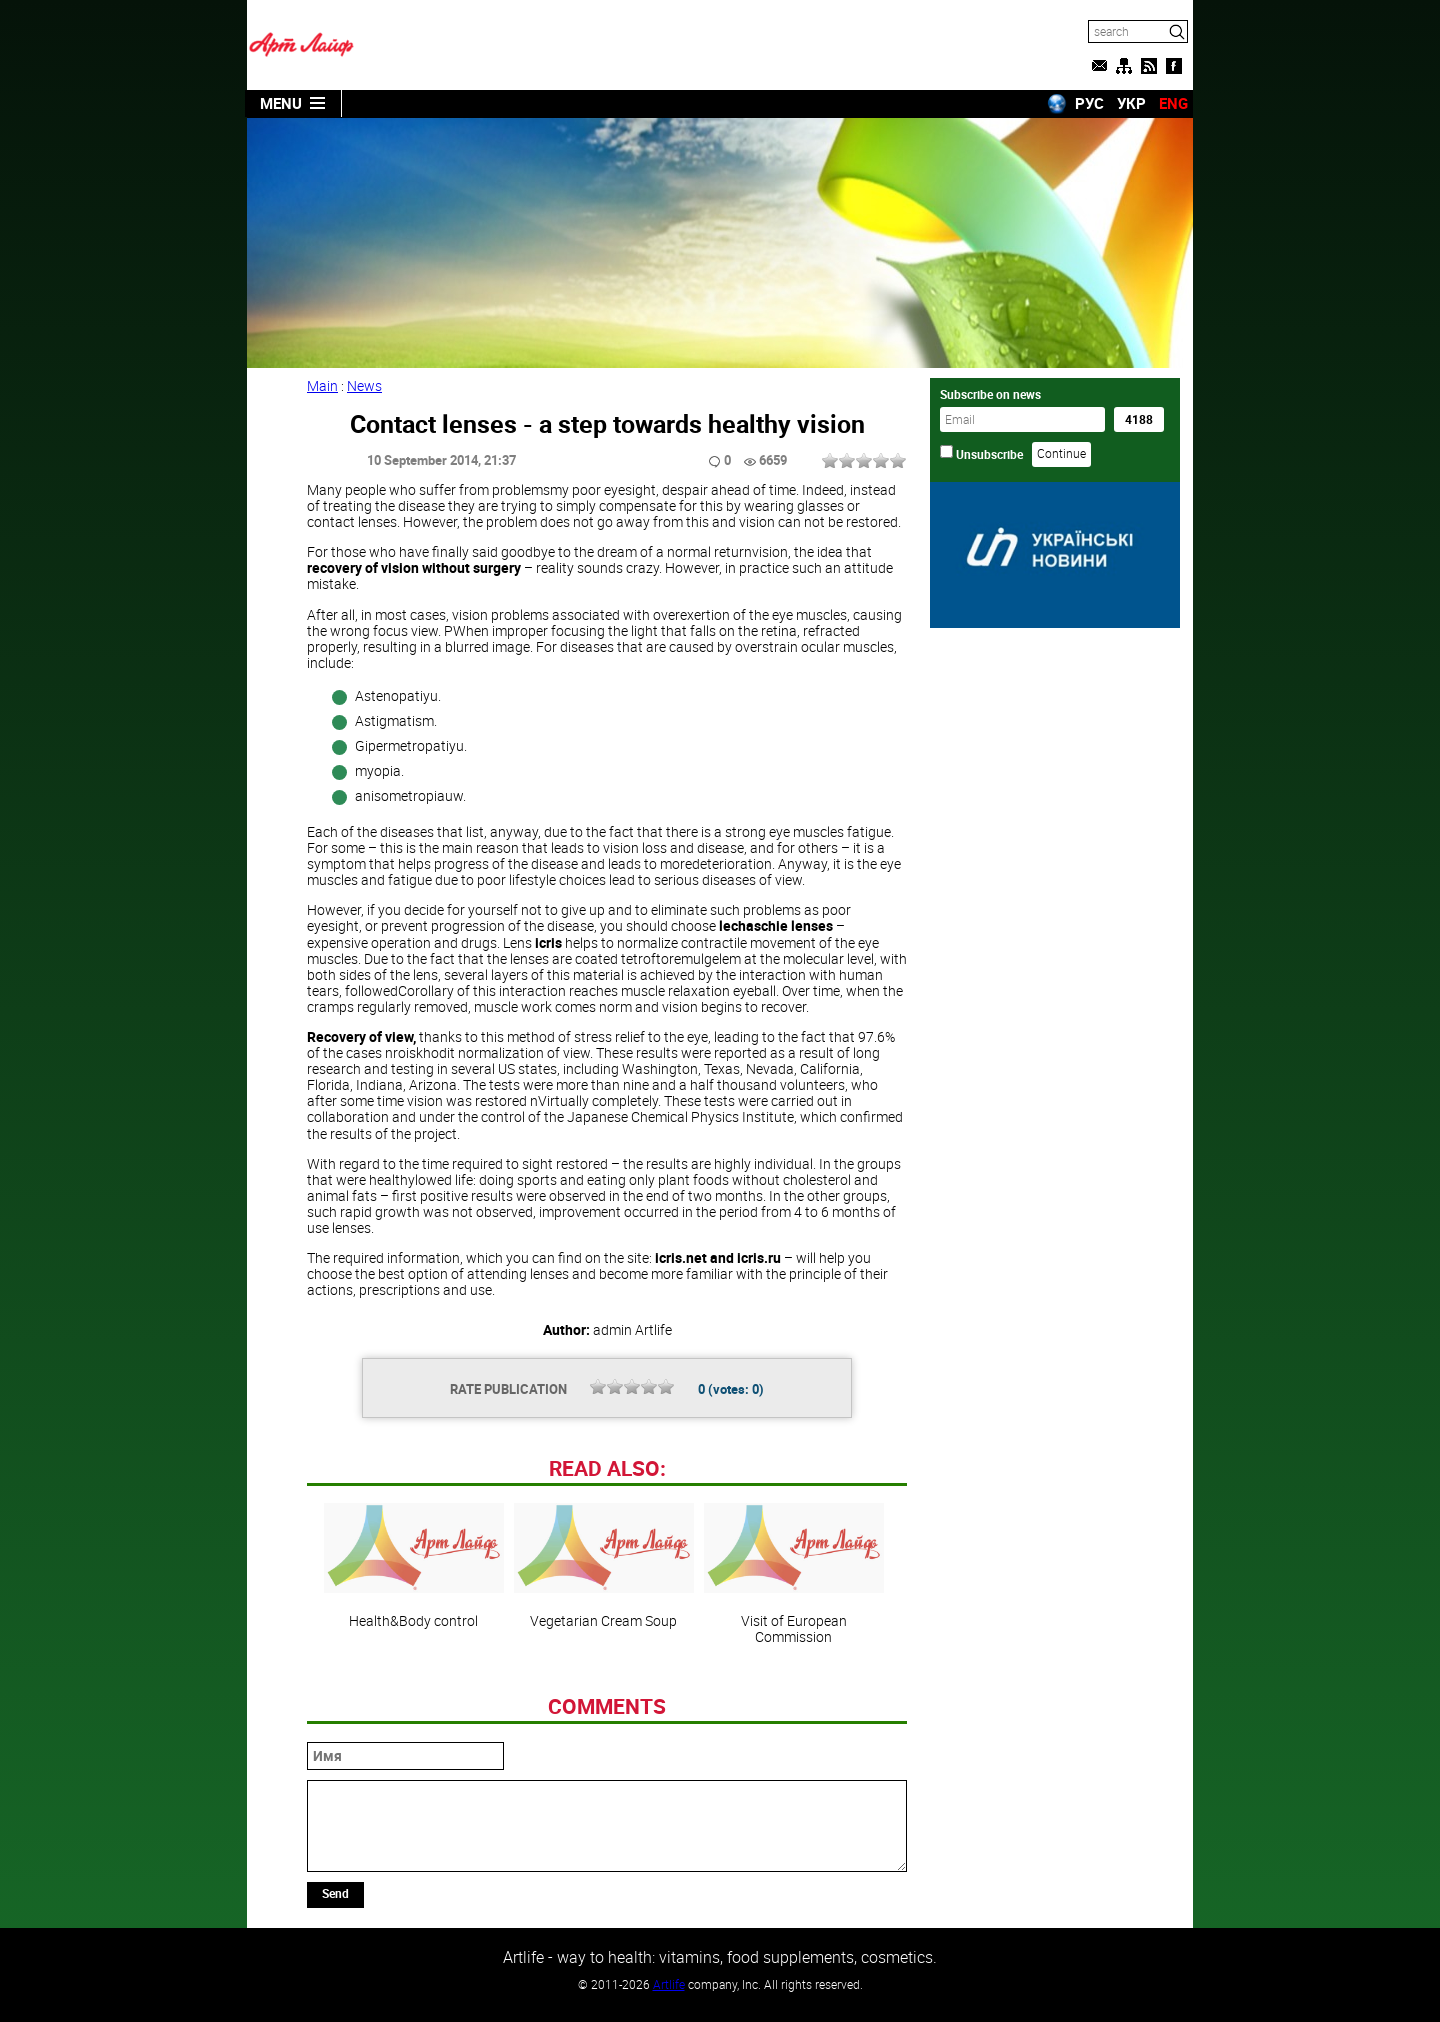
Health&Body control (414, 1566)
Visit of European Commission (794, 1574)
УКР (1131, 103)
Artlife (669, 1984)
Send (335, 1893)
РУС (1089, 103)
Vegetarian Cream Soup (604, 1566)
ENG (1173, 103)
